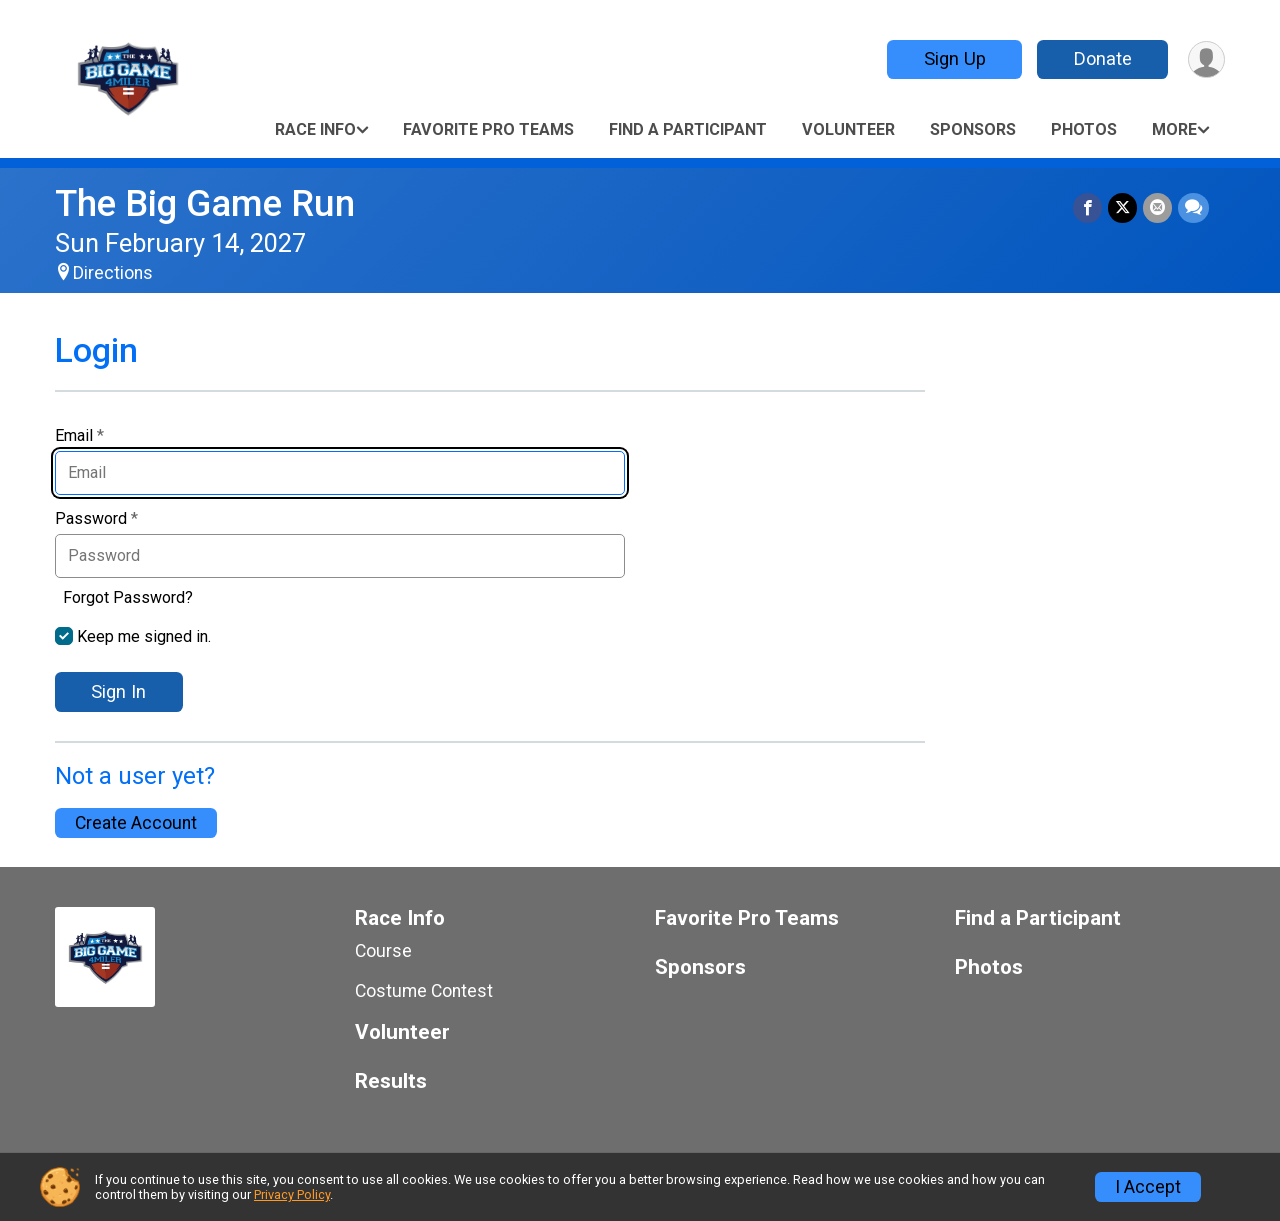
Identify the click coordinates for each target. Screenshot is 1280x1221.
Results (391, 1081)
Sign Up (955, 58)
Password (96, 519)
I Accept (1148, 1187)
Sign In (118, 691)
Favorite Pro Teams (488, 129)
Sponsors (973, 129)
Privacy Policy (292, 1194)
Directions (113, 273)
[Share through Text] (1193, 207)
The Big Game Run (205, 203)
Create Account (136, 823)
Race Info (315, 129)
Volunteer (848, 129)
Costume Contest (424, 991)
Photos (1084, 129)
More (1174, 129)
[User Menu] (1206, 59)
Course (383, 951)
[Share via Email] (1157, 207)
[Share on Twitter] (1122, 207)
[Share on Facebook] (1087, 207)
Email (79, 436)
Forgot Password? (128, 597)
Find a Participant (688, 129)
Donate (1103, 58)
